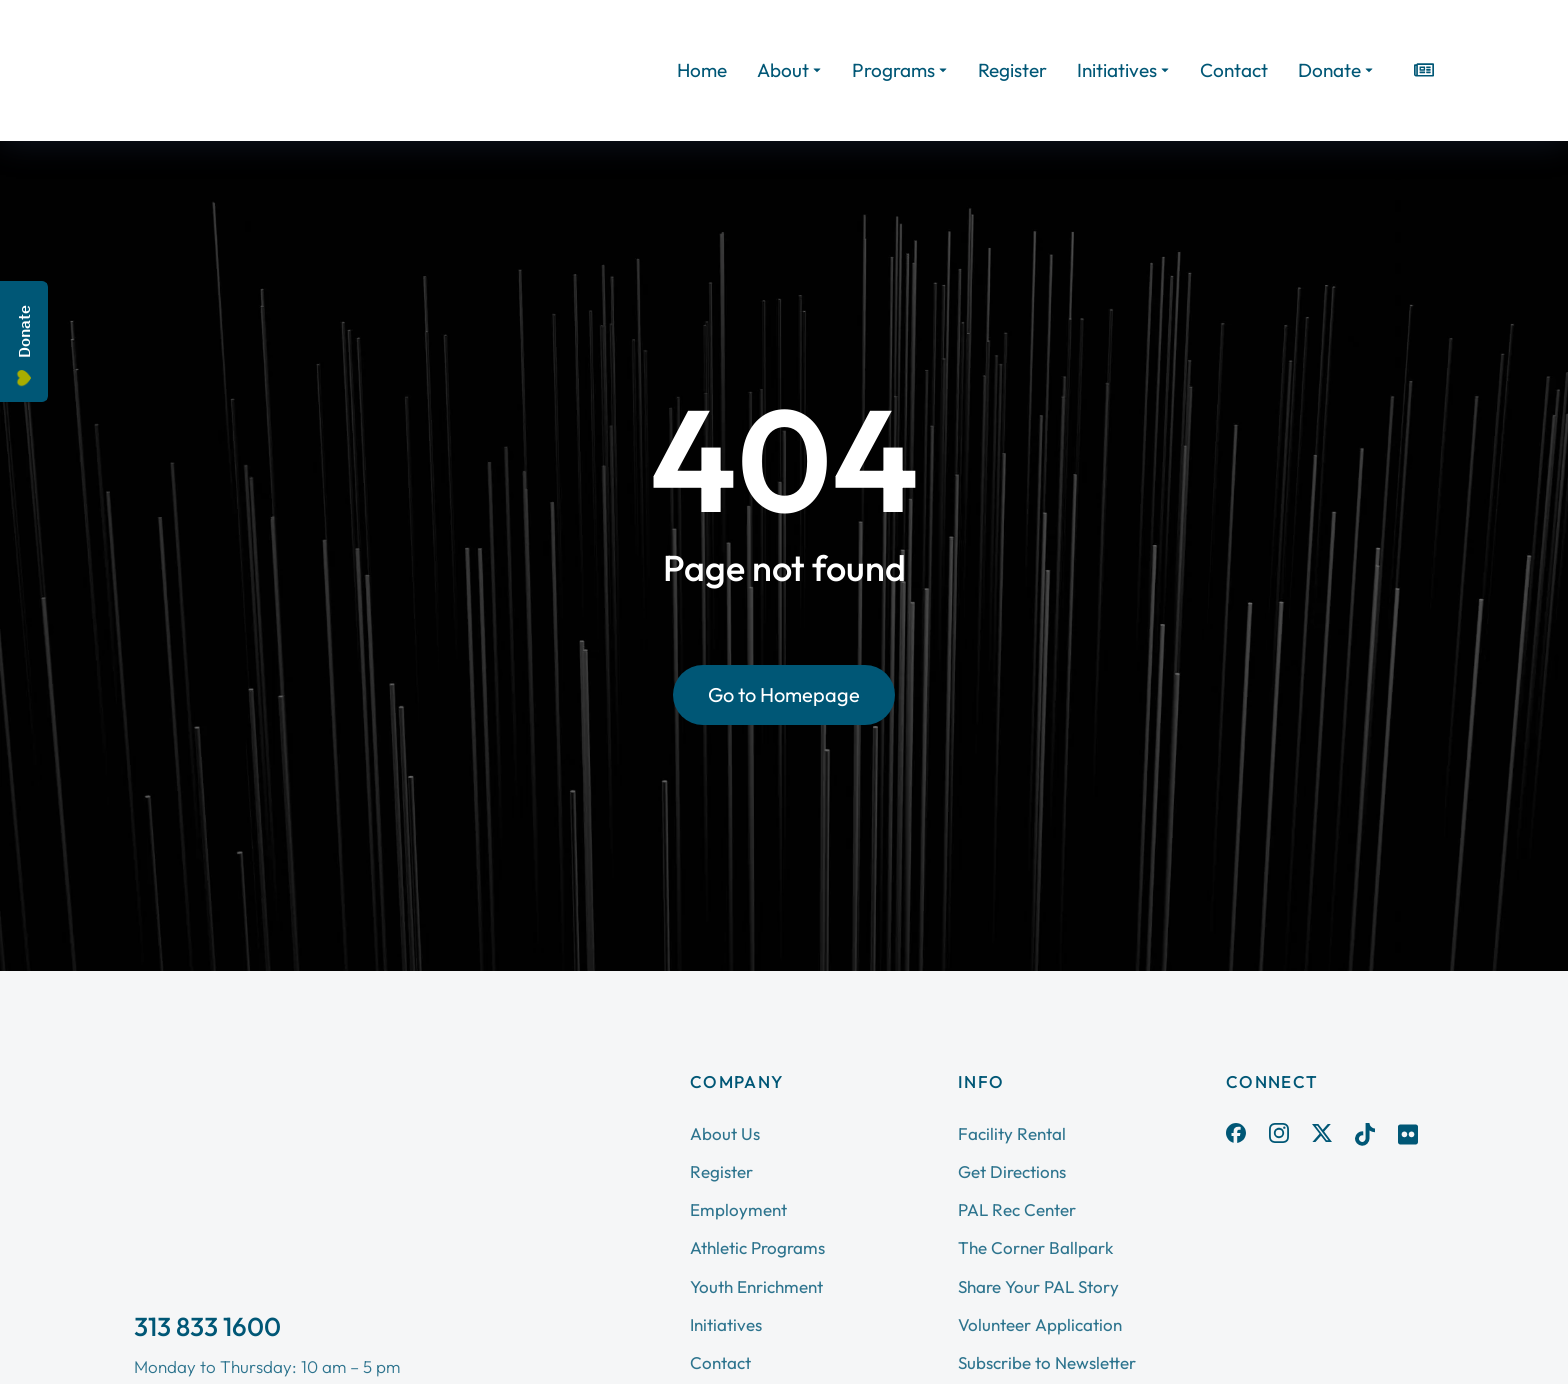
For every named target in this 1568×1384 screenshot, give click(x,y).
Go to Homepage (784, 694)
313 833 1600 (207, 1326)
